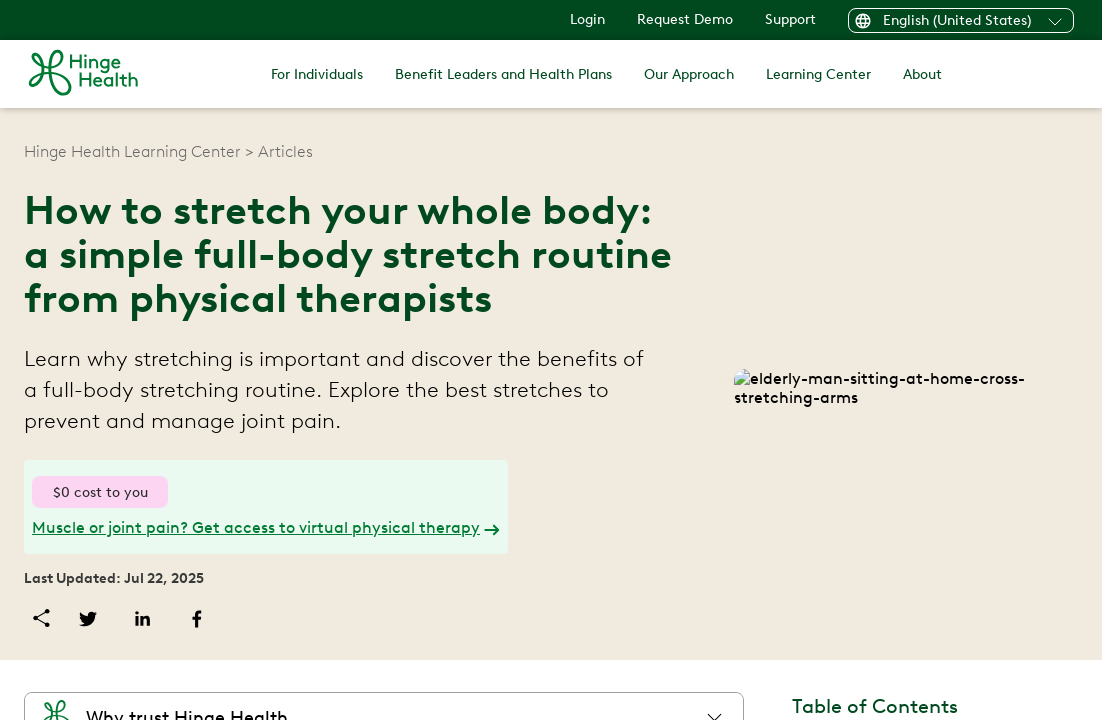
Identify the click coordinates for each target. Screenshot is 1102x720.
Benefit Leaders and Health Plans (508, 74)
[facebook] (300, 618)
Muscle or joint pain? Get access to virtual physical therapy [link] (353, 527)
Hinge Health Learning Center (233, 151)
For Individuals (326, 74)
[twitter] (191, 618)
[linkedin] (245, 618)
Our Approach (688, 74)
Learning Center (813, 74)
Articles (382, 151)
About (913, 74)
